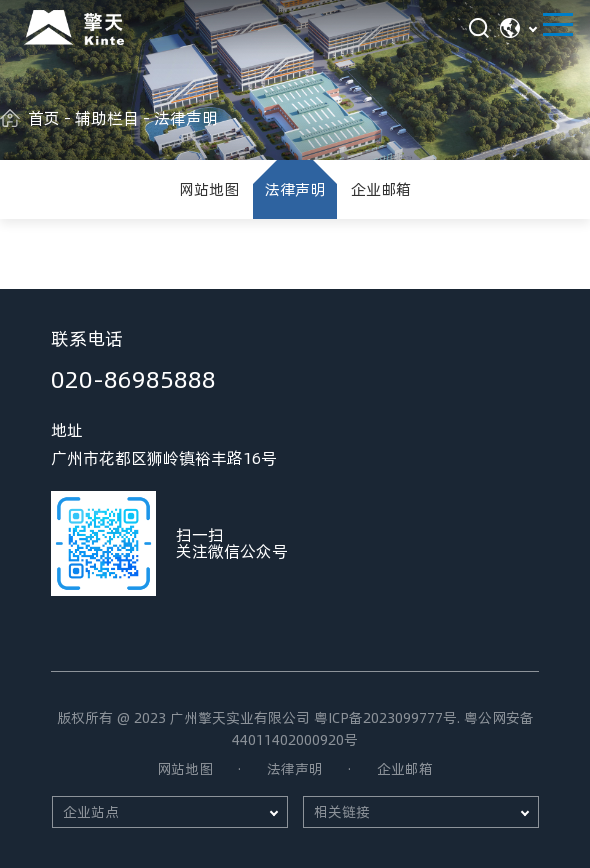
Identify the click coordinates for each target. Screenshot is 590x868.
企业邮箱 (381, 188)
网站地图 (209, 188)
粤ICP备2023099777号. (387, 717)
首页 (44, 117)
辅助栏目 (107, 117)
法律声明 (295, 188)
